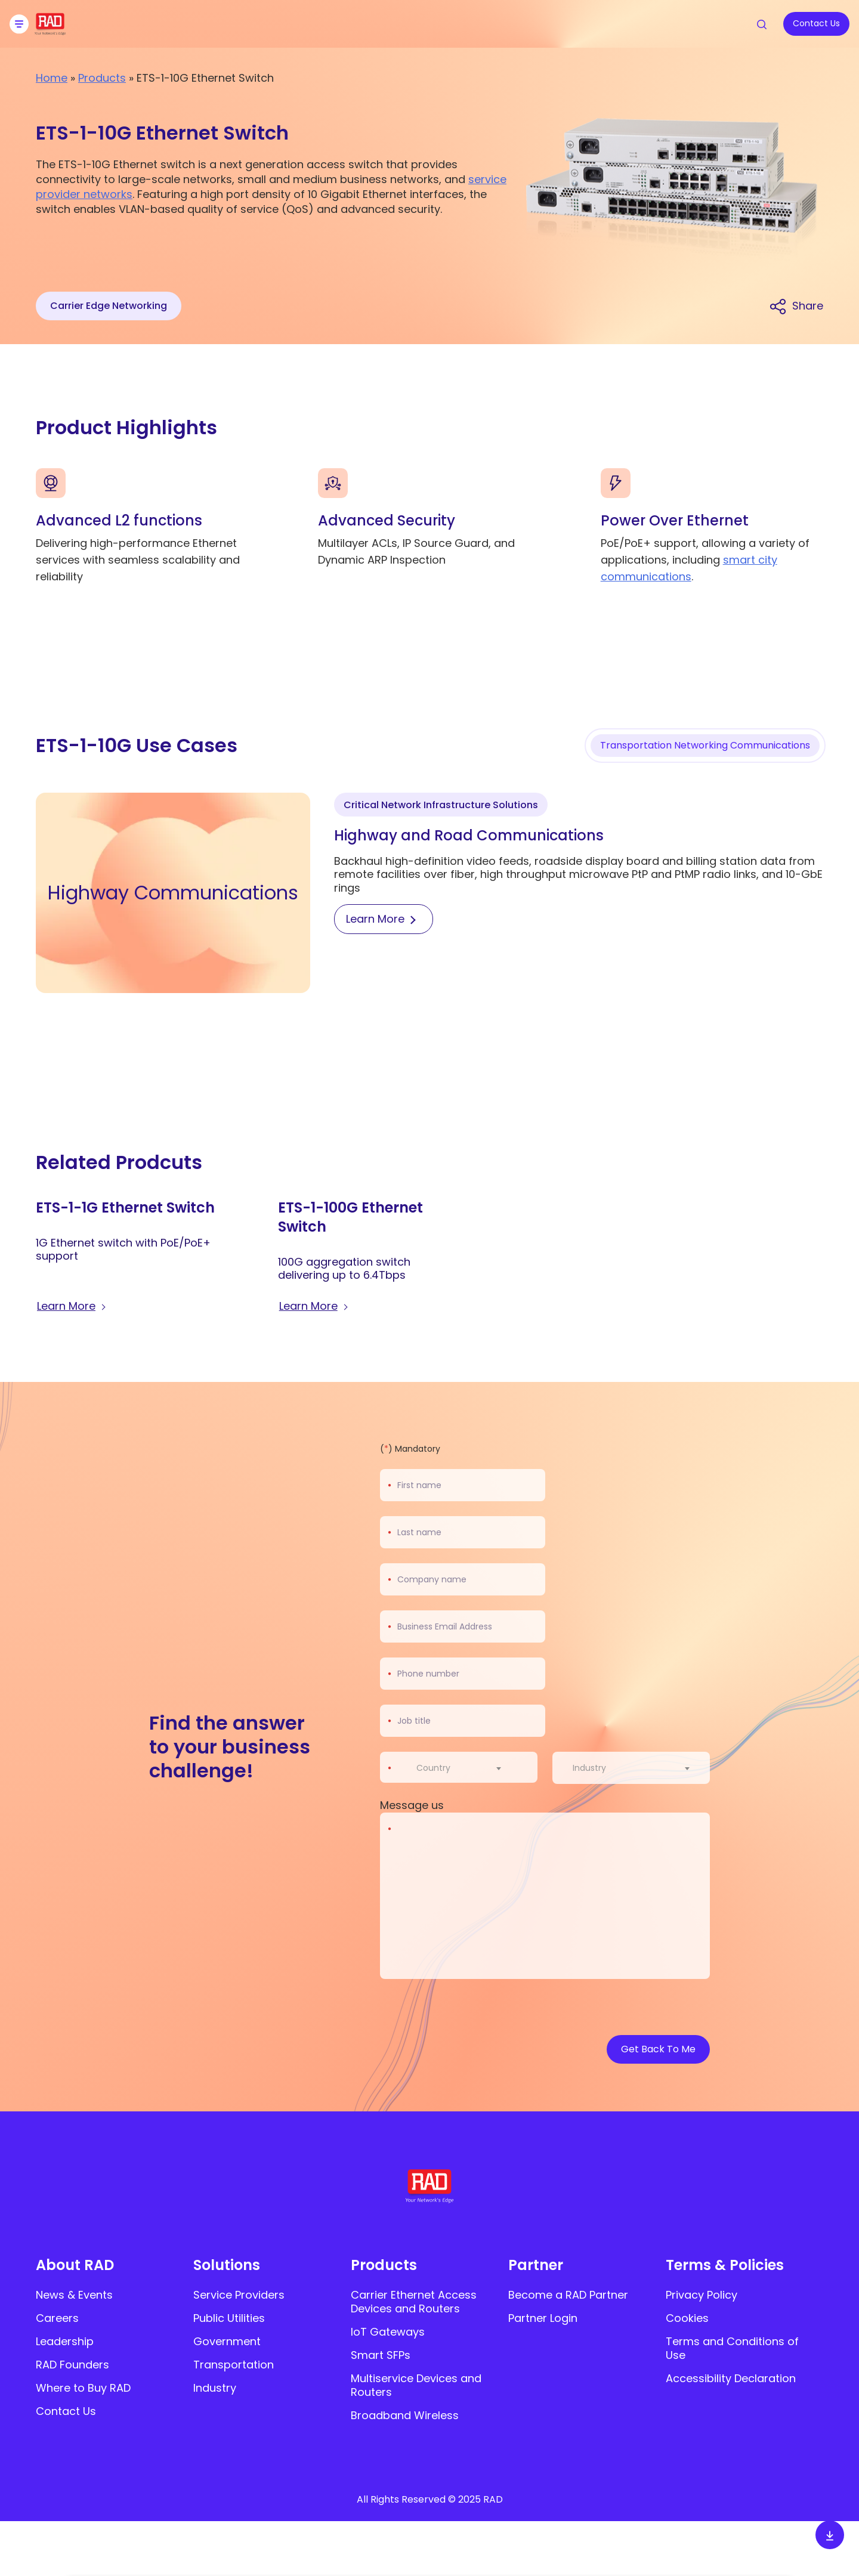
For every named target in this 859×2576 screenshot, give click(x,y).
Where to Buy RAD (83, 2387)
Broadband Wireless (405, 2415)
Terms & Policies (725, 2265)
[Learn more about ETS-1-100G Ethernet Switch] (315, 1307)
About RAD (75, 2265)
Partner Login (542, 2318)
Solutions (226, 2265)
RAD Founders (72, 2364)
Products (102, 77)
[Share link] (795, 306)
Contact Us (66, 2411)
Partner (535, 2265)
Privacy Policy (701, 2294)
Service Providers (239, 2294)
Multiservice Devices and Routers (416, 2385)
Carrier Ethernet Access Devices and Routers (414, 2301)
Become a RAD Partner (568, 2294)
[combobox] (466, 1767)
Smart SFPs (380, 2355)
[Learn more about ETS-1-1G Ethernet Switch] (73, 1307)
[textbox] (437, 1767)
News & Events (74, 2294)
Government (227, 2341)
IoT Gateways (388, 2331)
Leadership (65, 2341)
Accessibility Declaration (731, 2378)
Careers (57, 2318)
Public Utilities (229, 2318)
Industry (214, 2387)
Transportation (233, 2364)
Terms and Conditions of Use (732, 2348)
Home (51, 77)
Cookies (687, 2318)
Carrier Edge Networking (108, 306)
